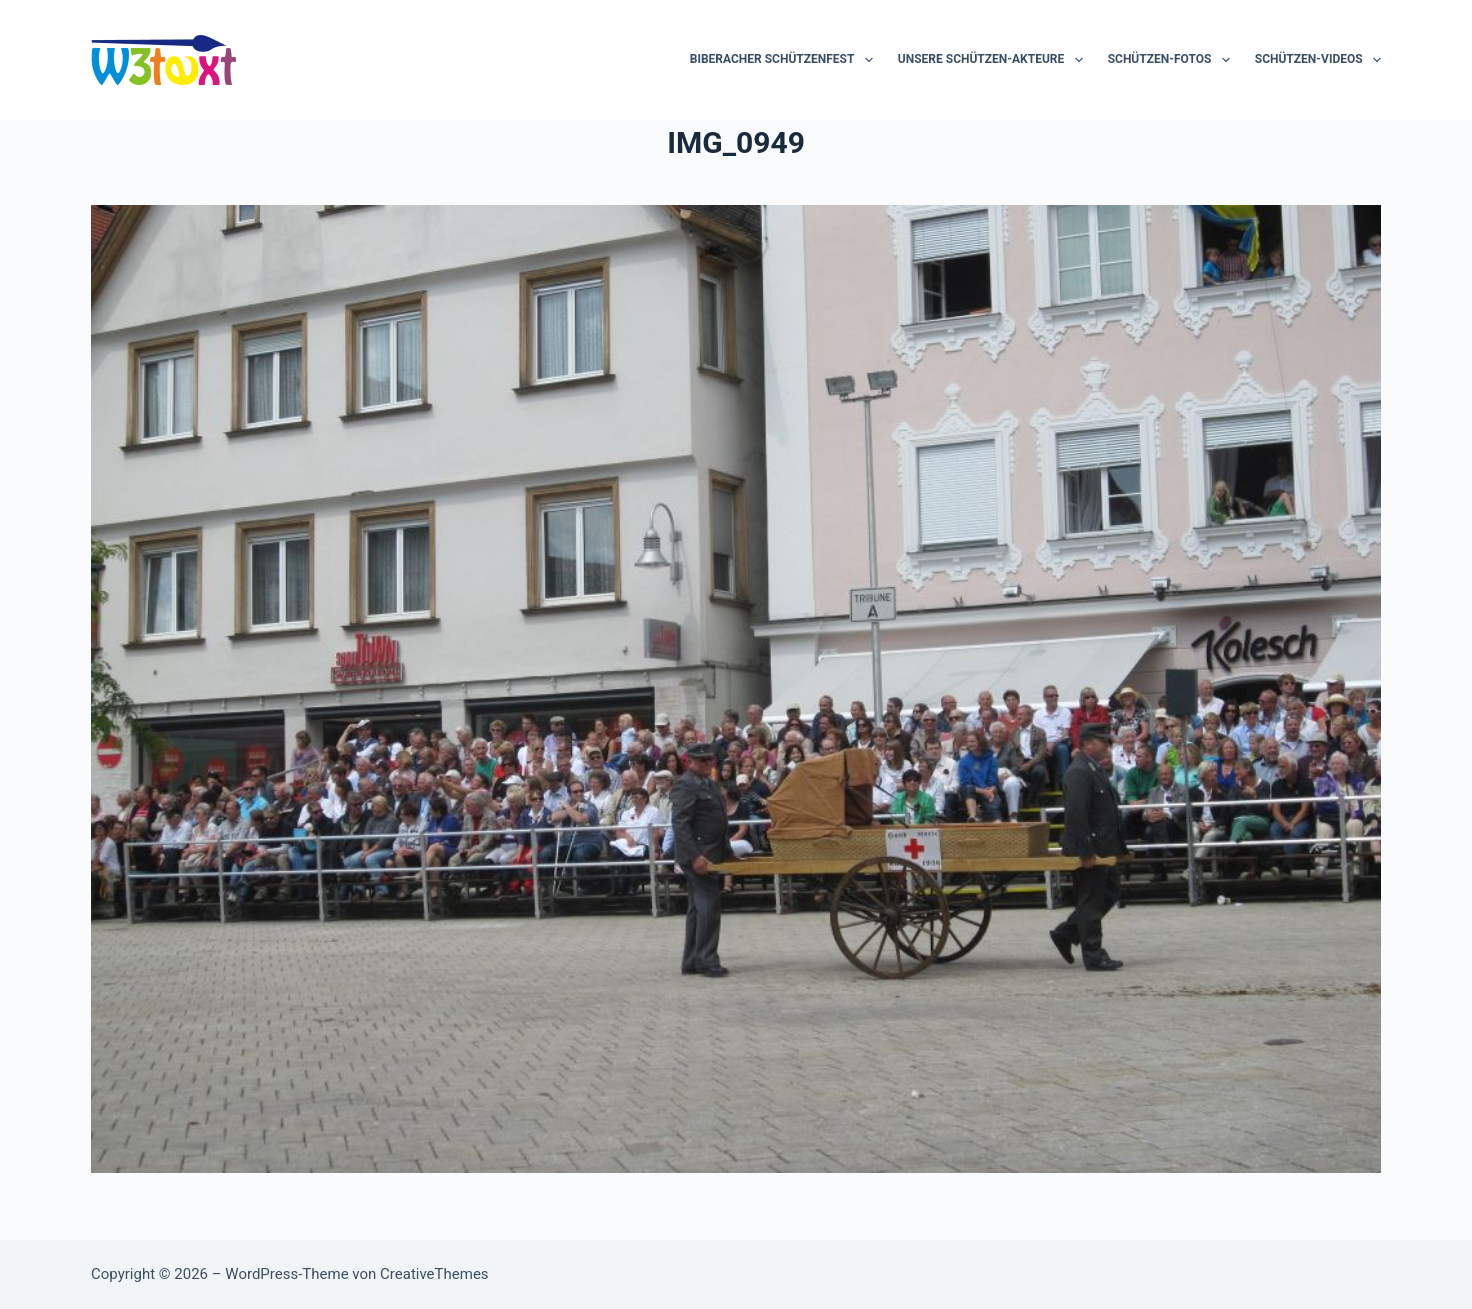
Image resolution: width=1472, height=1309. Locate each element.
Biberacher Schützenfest (785, 60)
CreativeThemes (434, 1274)
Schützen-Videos (1318, 60)
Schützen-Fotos (1173, 60)
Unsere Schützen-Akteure (994, 60)
